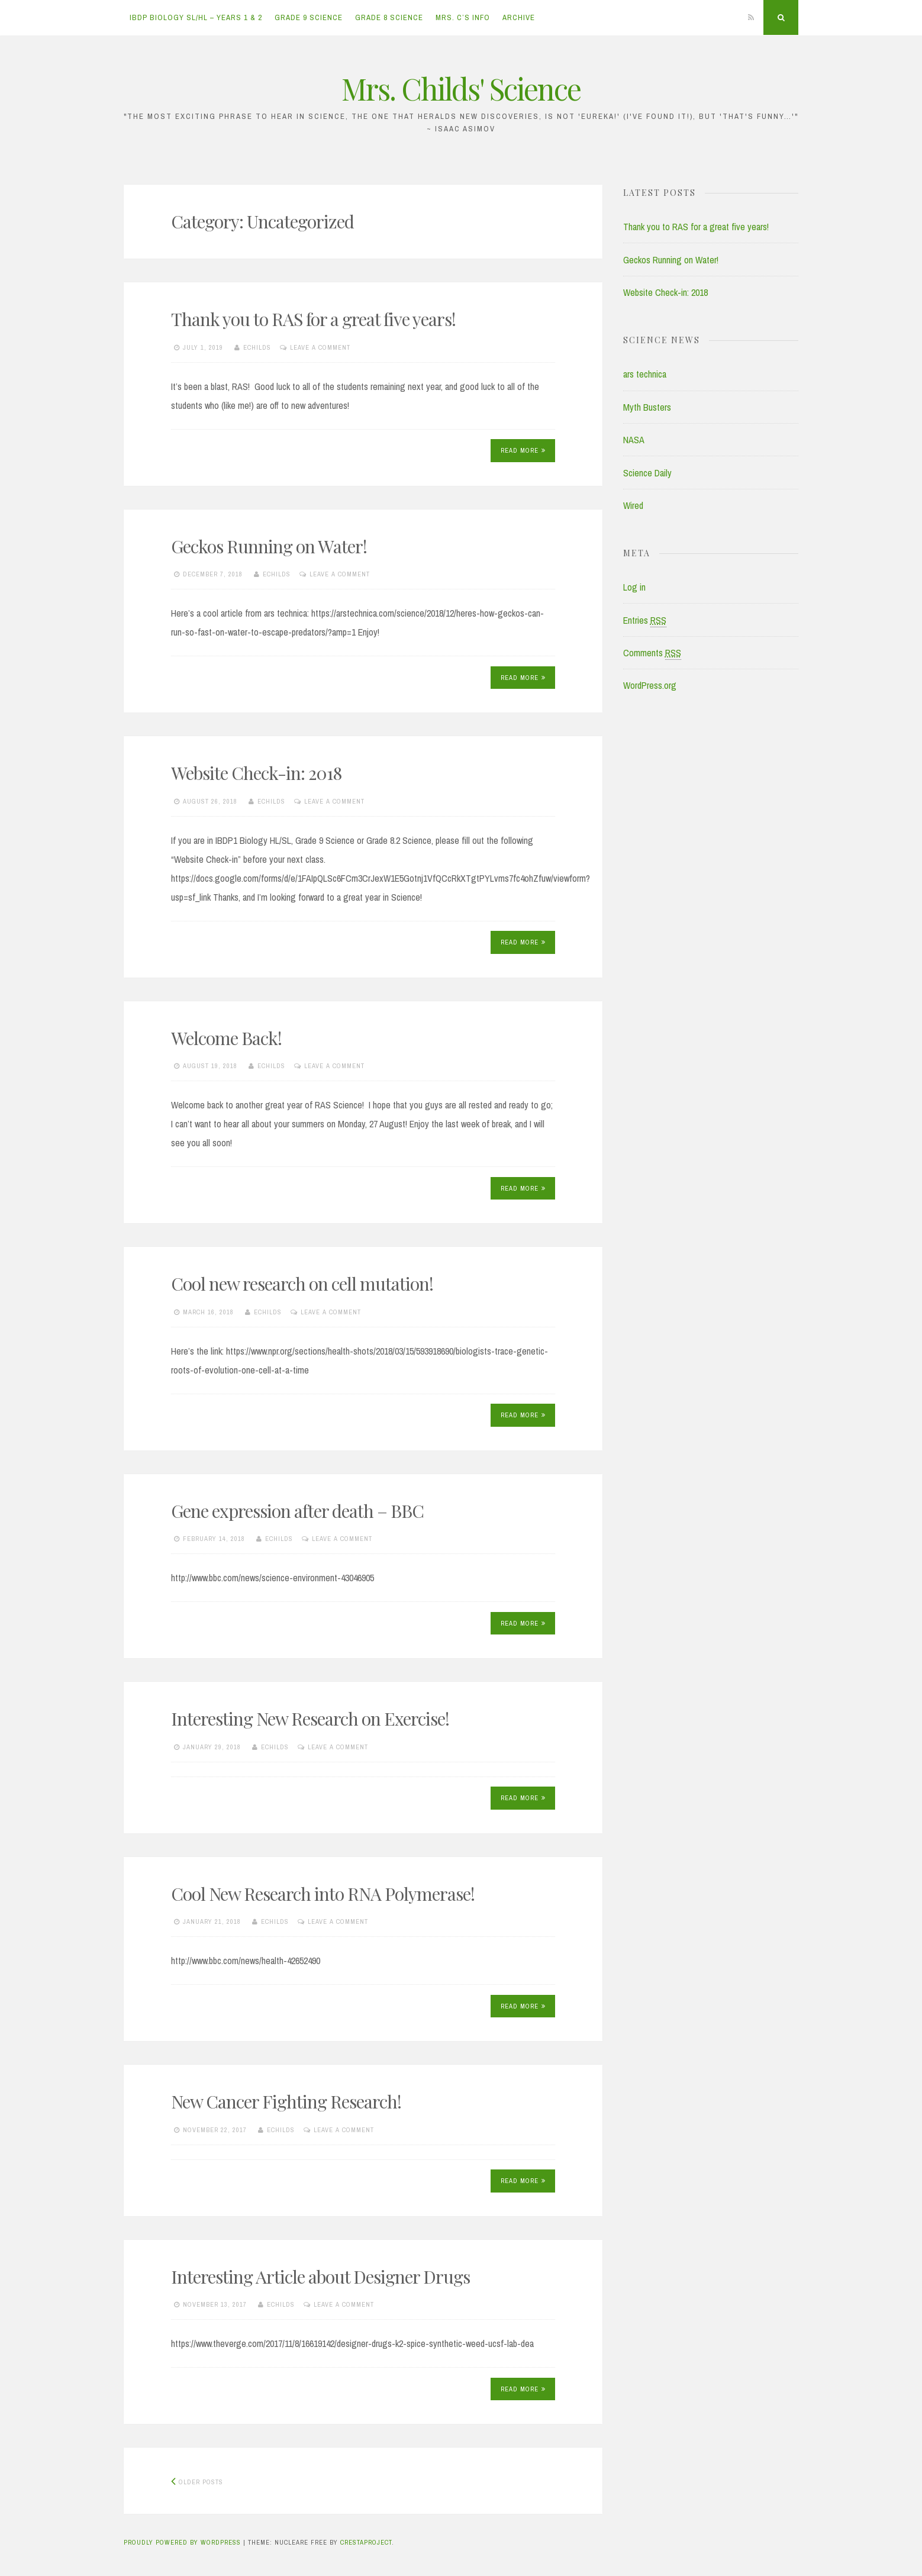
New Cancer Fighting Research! (286, 2101)
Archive (518, 17)
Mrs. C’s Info (463, 17)
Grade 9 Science (309, 17)
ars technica (644, 374)
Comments (652, 653)
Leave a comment (320, 347)
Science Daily (647, 472)
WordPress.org (649, 685)
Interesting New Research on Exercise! (310, 1718)
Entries (644, 620)
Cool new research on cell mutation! (302, 1283)
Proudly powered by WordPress (182, 2542)
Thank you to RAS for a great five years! (313, 319)
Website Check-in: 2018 (256, 773)
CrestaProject (366, 2542)
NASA (633, 439)
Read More (523, 450)
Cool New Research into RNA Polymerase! (323, 1894)
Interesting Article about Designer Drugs (320, 2276)
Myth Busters (647, 407)
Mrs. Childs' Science (461, 88)
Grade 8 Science (389, 17)
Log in (634, 587)
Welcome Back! (226, 1038)
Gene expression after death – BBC (297, 1511)
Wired (633, 505)
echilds (257, 347)
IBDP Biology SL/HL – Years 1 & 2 (196, 17)
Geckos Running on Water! (269, 546)
